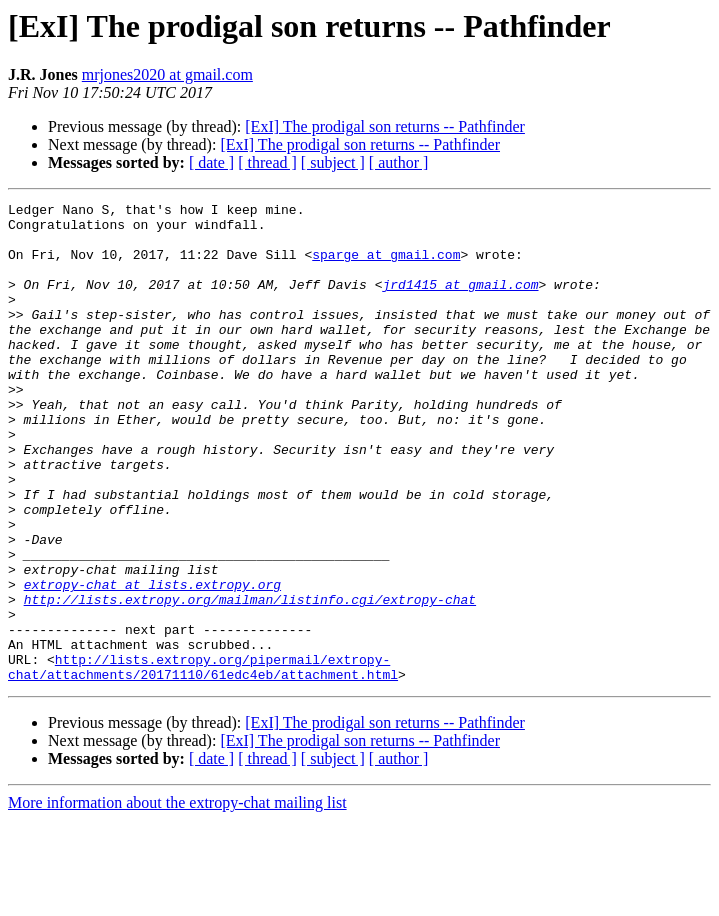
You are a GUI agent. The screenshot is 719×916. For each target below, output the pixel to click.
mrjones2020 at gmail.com (167, 74)
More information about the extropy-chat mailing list (177, 898)
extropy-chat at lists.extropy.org (152, 662)
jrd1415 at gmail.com (460, 302)
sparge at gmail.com (386, 266)
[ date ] (211, 162)
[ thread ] (267, 162)
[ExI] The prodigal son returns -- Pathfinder (385, 126)
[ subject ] (333, 162)
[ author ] (399, 162)
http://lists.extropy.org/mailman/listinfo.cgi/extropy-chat (250, 680)
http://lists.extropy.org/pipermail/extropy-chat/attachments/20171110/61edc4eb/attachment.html (203, 761)
